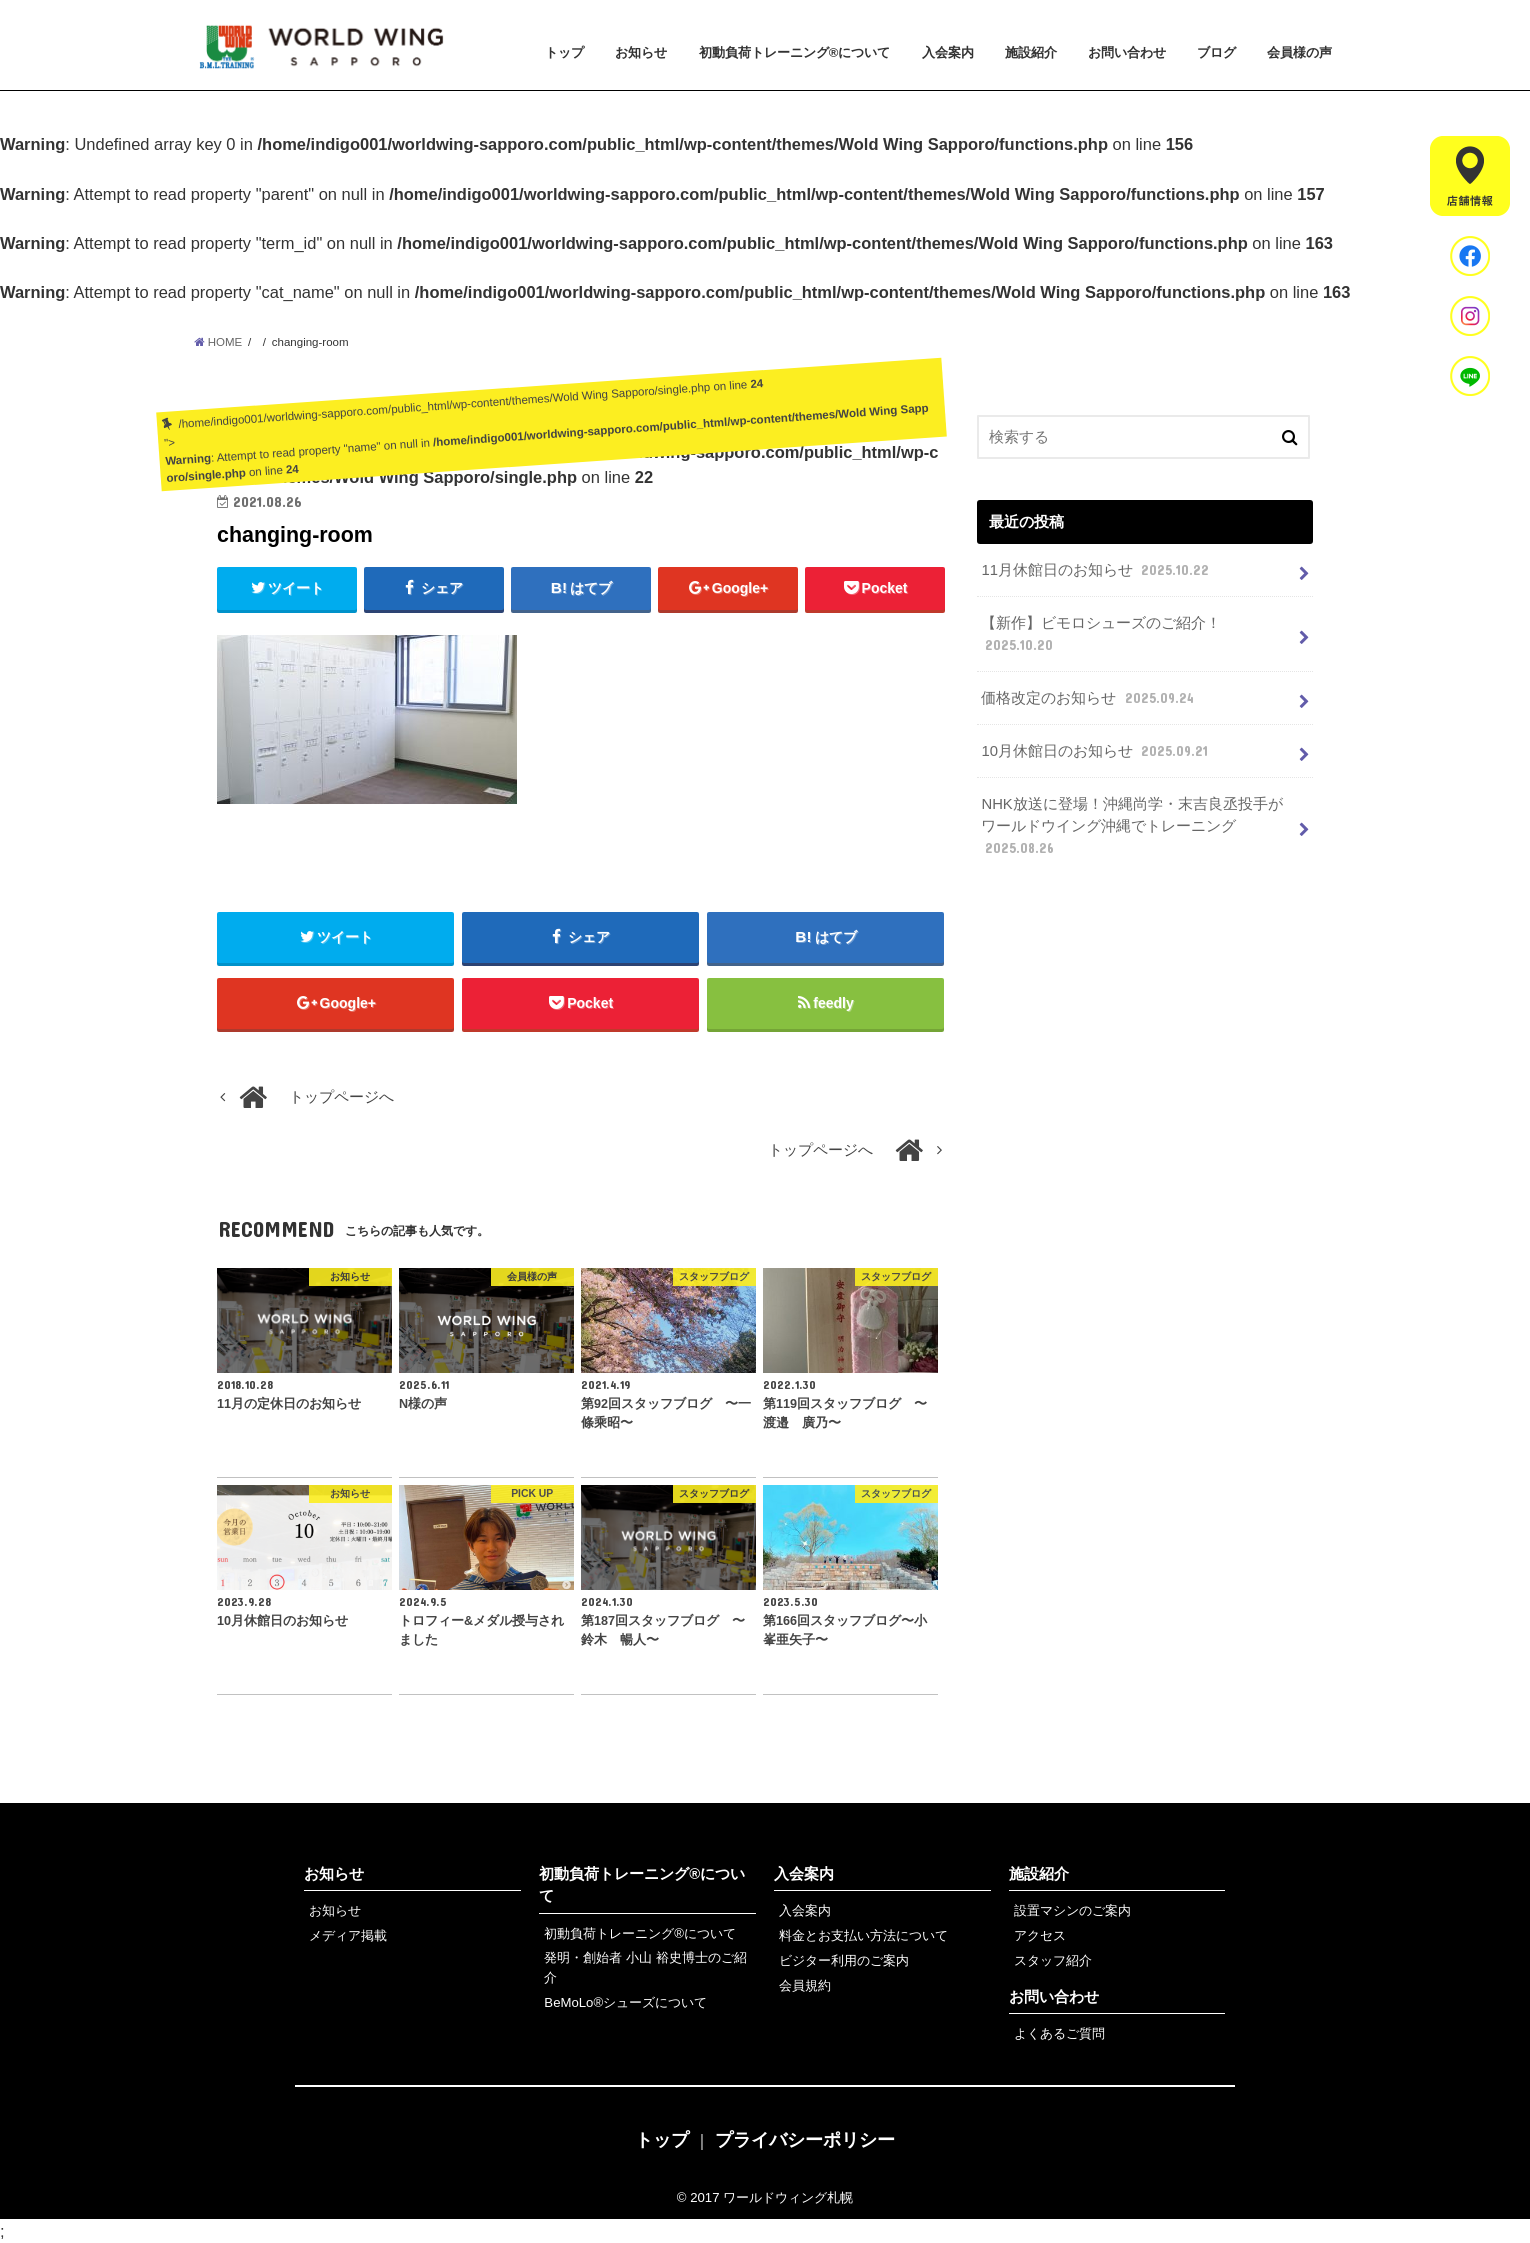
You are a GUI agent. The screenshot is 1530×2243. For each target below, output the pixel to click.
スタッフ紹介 (1053, 1960)
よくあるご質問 (1059, 2033)
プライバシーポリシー (805, 2140)
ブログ (1216, 52)
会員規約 (805, 1985)
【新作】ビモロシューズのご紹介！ (1101, 635)
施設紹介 (1031, 52)
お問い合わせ (1127, 52)
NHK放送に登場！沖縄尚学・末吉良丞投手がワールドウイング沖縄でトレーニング (1131, 827)
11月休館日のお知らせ (1097, 570)
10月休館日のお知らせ (1096, 751)
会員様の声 (1299, 52)
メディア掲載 (348, 1935)
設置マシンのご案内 (1072, 1910)
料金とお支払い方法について (863, 1935)
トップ (564, 52)
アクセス (1040, 1935)
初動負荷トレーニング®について (795, 52)
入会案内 (948, 52)
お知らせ (641, 52)
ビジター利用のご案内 (844, 1960)
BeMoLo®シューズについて (625, 2002)
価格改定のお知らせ (1089, 698)
